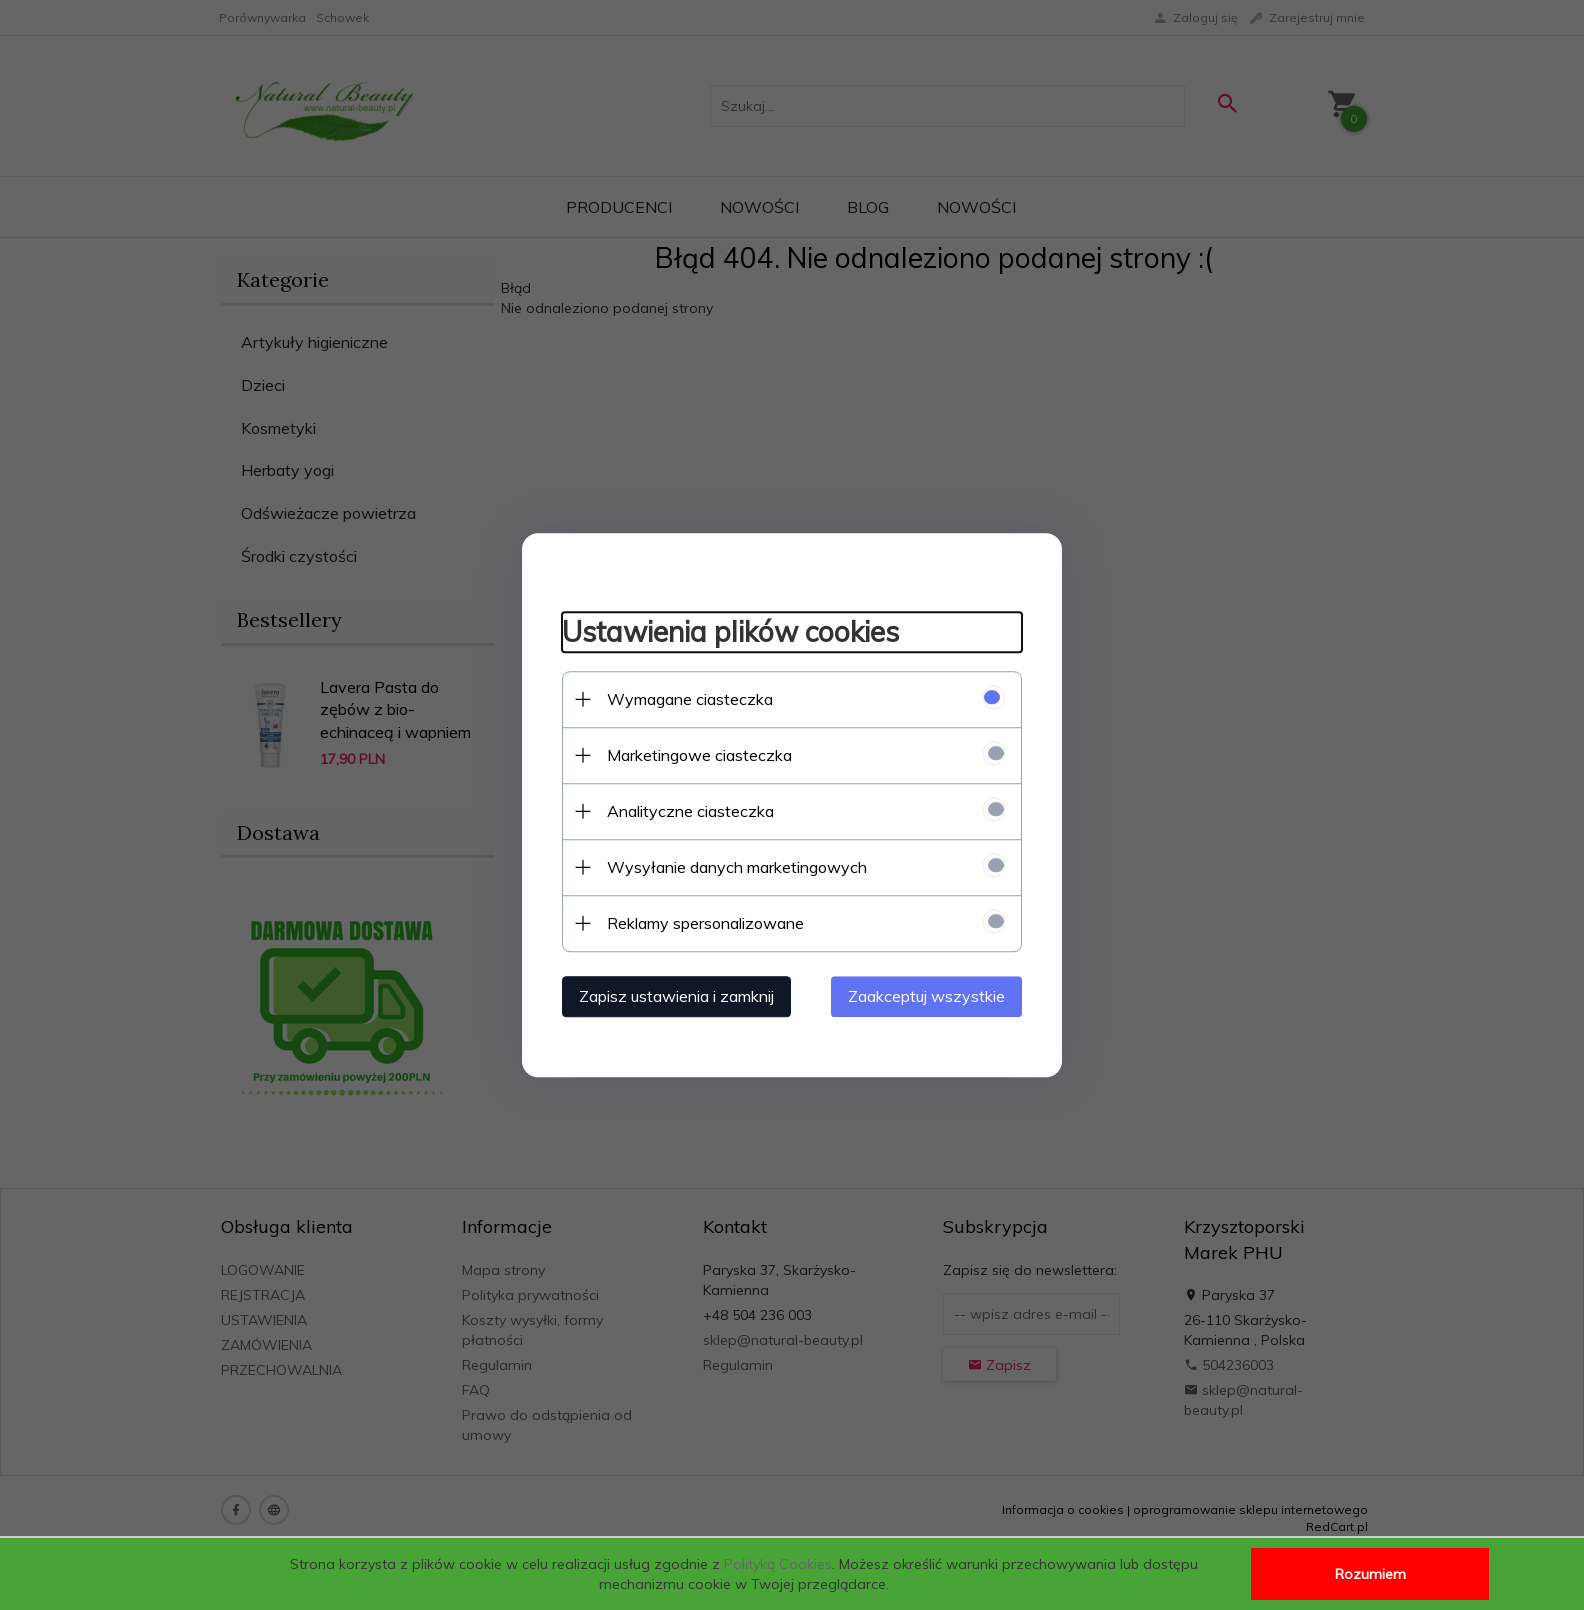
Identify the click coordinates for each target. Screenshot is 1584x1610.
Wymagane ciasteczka (690, 699)
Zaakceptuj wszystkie (926, 996)
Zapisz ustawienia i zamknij (676, 996)
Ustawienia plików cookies (730, 631)
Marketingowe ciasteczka (699, 755)
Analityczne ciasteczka (690, 811)
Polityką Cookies (778, 1564)
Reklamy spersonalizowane (705, 923)
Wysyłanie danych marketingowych (737, 867)
